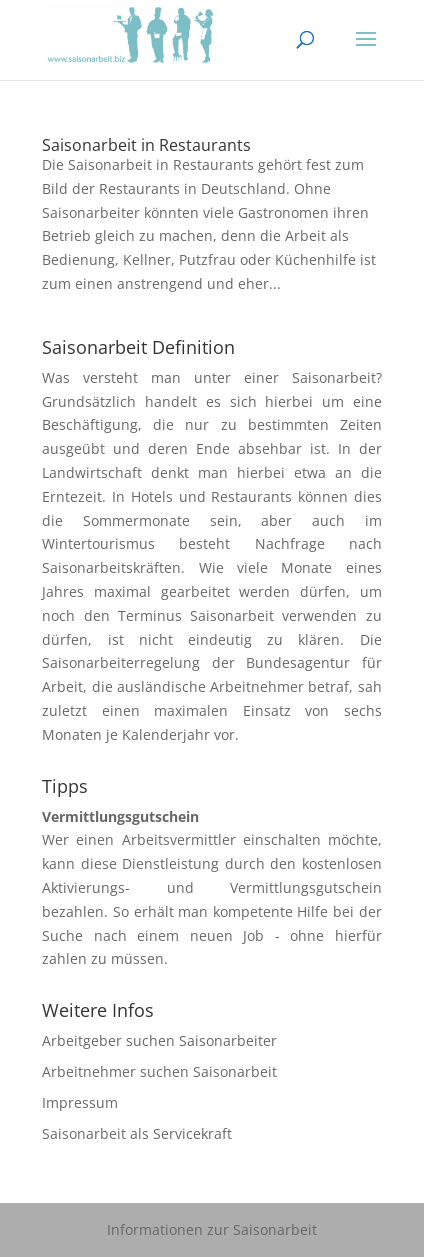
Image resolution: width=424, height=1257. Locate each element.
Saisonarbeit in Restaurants (146, 145)
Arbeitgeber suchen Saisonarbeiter (159, 1040)
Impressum (80, 1102)
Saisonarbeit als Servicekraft (137, 1133)
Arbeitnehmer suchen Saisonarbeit (159, 1071)
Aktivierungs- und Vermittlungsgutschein (211, 887)
